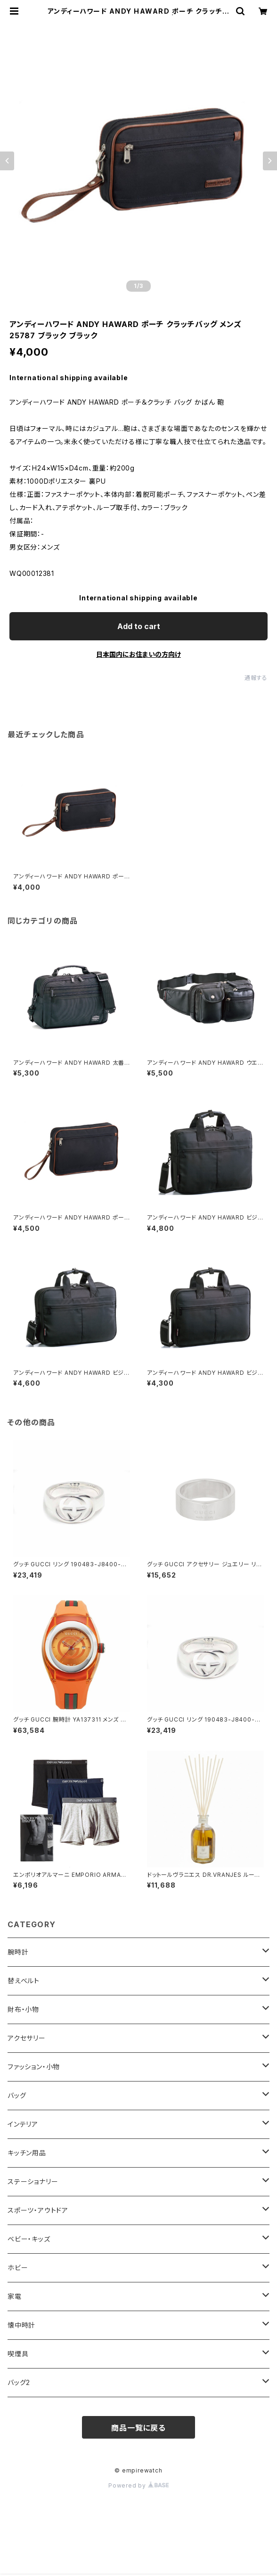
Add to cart (138, 626)
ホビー (18, 2268)
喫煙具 (18, 2354)
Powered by (138, 2485)
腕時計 (18, 1952)
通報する (256, 677)
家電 (15, 2296)
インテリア (23, 2124)
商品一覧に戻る (138, 2427)
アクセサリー (27, 2038)
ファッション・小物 (34, 2067)
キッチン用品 (27, 2153)
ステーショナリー (33, 2181)
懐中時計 (21, 2325)
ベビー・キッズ (29, 2239)
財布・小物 (23, 2009)
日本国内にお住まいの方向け (138, 654)
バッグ (17, 2095)
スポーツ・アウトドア (38, 2210)
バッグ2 (19, 2382)
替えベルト (24, 1981)
